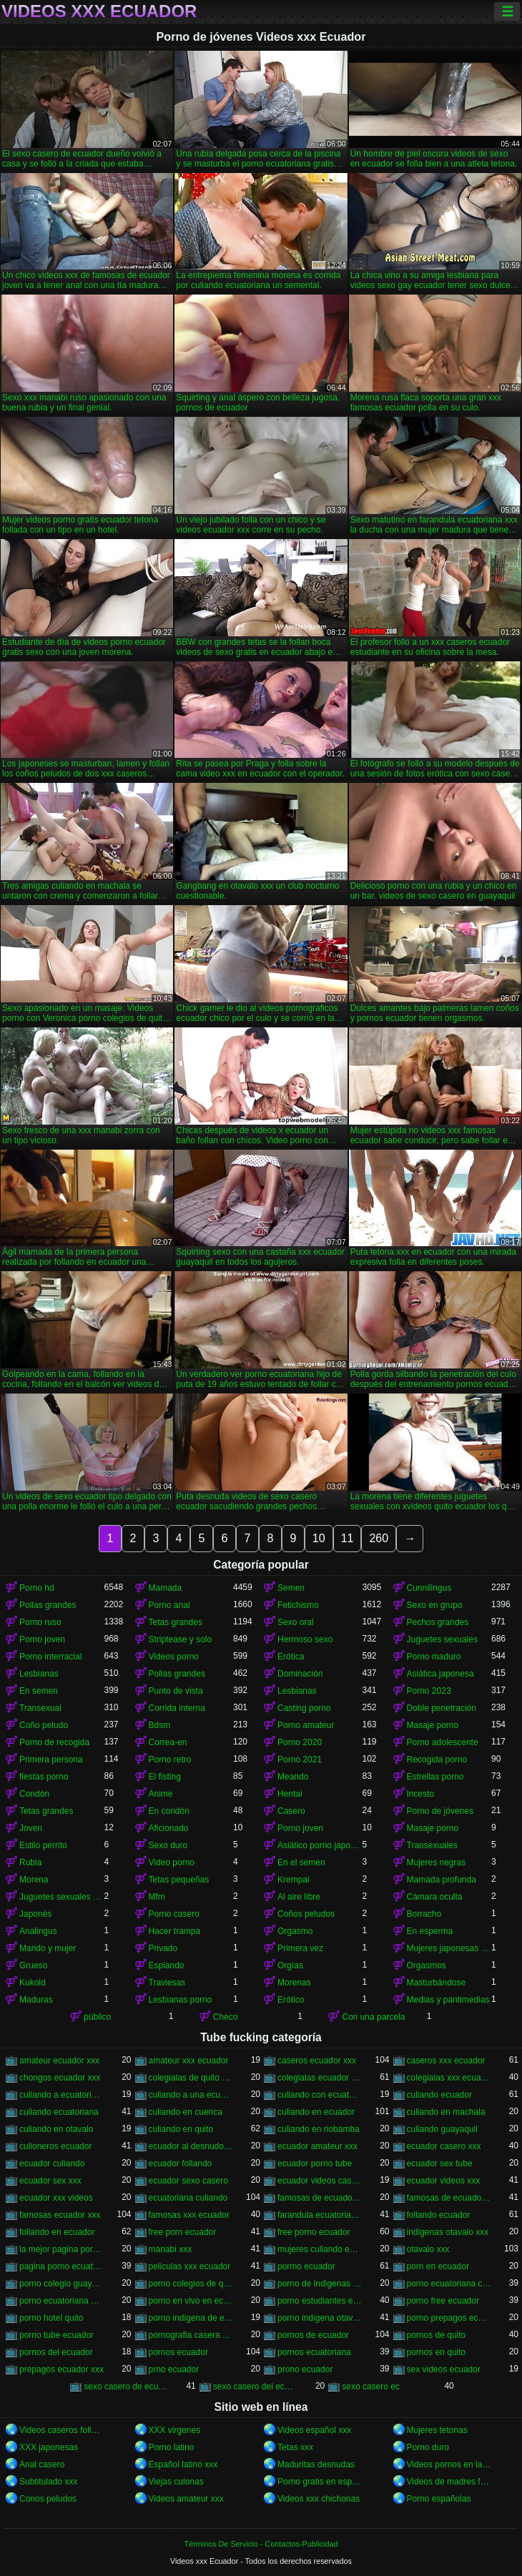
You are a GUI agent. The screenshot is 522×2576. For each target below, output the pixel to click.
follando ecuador (439, 2215)
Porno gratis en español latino (320, 2482)
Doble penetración (441, 1708)
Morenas (294, 1983)
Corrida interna (177, 1708)
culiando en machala (446, 2112)
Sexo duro (168, 1845)
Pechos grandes (438, 1622)
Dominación (299, 1674)
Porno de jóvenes (440, 1811)
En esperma (430, 1931)
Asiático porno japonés (320, 1845)
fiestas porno (44, 1777)
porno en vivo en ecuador (191, 2301)
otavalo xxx (428, 2249)
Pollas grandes (47, 1605)
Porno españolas (439, 2499)
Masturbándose (436, 1983)
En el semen (301, 1862)
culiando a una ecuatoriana (191, 2095)
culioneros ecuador (55, 2146)
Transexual (40, 1708)
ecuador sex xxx (50, 2181)
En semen (38, 1691)
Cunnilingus (429, 1588)
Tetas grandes (175, 1622)
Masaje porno (433, 1725)
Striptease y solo (180, 1639)
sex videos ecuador (444, 2369)
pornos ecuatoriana (314, 2352)
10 (318, 1538)
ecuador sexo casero (188, 2181)
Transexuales (432, 1845)
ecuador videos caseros (320, 2181)
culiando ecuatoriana (59, 2112)
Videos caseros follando (61, 2430)
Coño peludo (43, 1725)
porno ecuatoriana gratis (61, 2301)
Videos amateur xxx (186, 2499)
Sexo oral (295, 1622)
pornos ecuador (178, 2352)
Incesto (421, 1794)
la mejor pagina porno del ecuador (61, 2249)
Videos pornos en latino (449, 2464)
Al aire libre (298, 1897)
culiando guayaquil (442, 2129)
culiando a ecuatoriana (61, 2095)
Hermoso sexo (305, 1639)
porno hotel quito (51, 2318)
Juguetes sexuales (442, 1639)
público (97, 2017)
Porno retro (170, 1760)
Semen (291, 1588)
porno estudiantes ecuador (320, 2301)
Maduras (36, 2000)
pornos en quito (436, 2352)
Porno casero (174, 1914)
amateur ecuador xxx (59, 2061)
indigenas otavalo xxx (448, 2232)
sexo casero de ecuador (126, 2387)
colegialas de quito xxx (191, 2078)
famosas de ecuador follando (320, 2198)
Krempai (293, 1880)
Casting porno (304, 1708)
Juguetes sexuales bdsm (61, 1897)
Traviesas (167, 1983)
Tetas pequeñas (179, 1880)
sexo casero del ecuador (255, 2387)
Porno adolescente (442, 1742)
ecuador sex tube (440, 2163)
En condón (169, 1811)
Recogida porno (437, 1760)
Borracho (424, 1914)
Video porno (172, 1862)
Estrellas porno (435, 1777)
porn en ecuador (438, 2266)
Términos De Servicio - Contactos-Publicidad (261, 2544)
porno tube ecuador (56, 2335)
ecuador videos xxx (444, 2181)
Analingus (38, 1931)
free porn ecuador (183, 2232)
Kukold (32, 1983)
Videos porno (174, 1657)
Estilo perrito (43, 1845)
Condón (34, 1794)
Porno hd (36, 1588)
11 (347, 1538)
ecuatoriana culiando (188, 2198)
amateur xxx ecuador (189, 2061)
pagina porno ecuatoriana (61, 2266)
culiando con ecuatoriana (320, 2095)
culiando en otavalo (56, 2129)
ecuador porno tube (314, 2163)
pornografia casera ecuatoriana (191, 2335)
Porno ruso (40, 1622)
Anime (161, 1794)
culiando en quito (181, 2129)
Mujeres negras (436, 1862)
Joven (30, 1828)
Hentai (289, 1794)
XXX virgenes (175, 2430)
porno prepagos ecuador (449, 2318)
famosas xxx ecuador (189, 2215)
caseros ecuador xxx (316, 2061)
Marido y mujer (47, 1948)
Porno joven (42, 1639)
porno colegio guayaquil (61, 2284)
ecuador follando (180, 2163)
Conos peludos (48, 2499)
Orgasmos (426, 1965)
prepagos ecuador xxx (61, 2369)
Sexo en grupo (435, 1605)
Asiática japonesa (440, 1674)
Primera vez (300, 1948)
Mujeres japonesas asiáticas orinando (449, 1948)
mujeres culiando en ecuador (320, 2249)
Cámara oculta (435, 1897)
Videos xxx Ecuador (99, 11)
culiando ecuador (439, 2095)
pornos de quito (436, 2335)
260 (378, 1538)
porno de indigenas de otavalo (320, 2284)
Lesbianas (39, 1674)
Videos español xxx (314, 2430)
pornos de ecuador (313, 2335)
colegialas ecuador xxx (320, 2078)
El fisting (165, 1777)
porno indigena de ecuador (191, 2318)
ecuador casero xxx (444, 2146)
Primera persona (51, 1760)
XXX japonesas (48, 2447)
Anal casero (41, 2464)
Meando (292, 1777)
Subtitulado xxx (48, 2482)
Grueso (33, 1965)
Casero (291, 1811)
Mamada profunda (441, 1880)
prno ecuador (174, 2369)
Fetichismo (298, 1605)
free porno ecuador (313, 2232)
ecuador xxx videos (56, 2198)
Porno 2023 (429, 1691)
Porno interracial (50, 1657)
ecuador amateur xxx (317, 2146)
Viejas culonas (176, 2482)
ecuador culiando (51, 2163)
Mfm (157, 1897)
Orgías (290, 1965)
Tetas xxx (295, 2447)
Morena (34, 1880)
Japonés (35, 1914)
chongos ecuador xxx (59, 2078)
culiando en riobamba (318, 2129)
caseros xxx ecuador (446, 2061)
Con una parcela (373, 2017)
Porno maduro (434, 1657)
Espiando (166, 1965)
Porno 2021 (299, 1760)
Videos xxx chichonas (318, 2499)
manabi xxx (170, 2249)
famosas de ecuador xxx (449, 2198)
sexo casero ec (371, 2387)
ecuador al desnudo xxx (191, 2146)
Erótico (290, 2000)
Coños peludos (306, 1914)
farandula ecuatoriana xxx (320, 2215)
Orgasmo (294, 1931)
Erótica (290, 1657)
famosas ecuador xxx (59, 2215)
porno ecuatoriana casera (449, 2284)
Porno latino (171, 2447)
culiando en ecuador (316, 2112)
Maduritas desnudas (316, 2464)
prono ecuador (305, 2369)
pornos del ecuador (56, 2352)
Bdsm (160, 1725)
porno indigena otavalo (320, 2318)
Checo (225, 2017)
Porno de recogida (54, 1742)
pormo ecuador (306, 2266)
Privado (163, 1948)
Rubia (30, 1862)
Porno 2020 (299, 1742)
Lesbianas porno (180, 2000)
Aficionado (169, 1828)
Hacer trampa (175, 1931)
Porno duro (428, 2447)
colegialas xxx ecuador (449, 2078)
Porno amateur (305, 1725)
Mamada (165, 1588)
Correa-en (168, 1742)
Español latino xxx (183, 2464)
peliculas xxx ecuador (190, 2266)
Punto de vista (176, 1691)
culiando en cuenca (185, 2112)
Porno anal (169, 1605)
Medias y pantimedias (448, 2000)
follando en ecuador (56, 2232)
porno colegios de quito (191, 2284)
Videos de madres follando (449, 2482)
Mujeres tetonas (437, 2430)
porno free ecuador (443, 2301)
